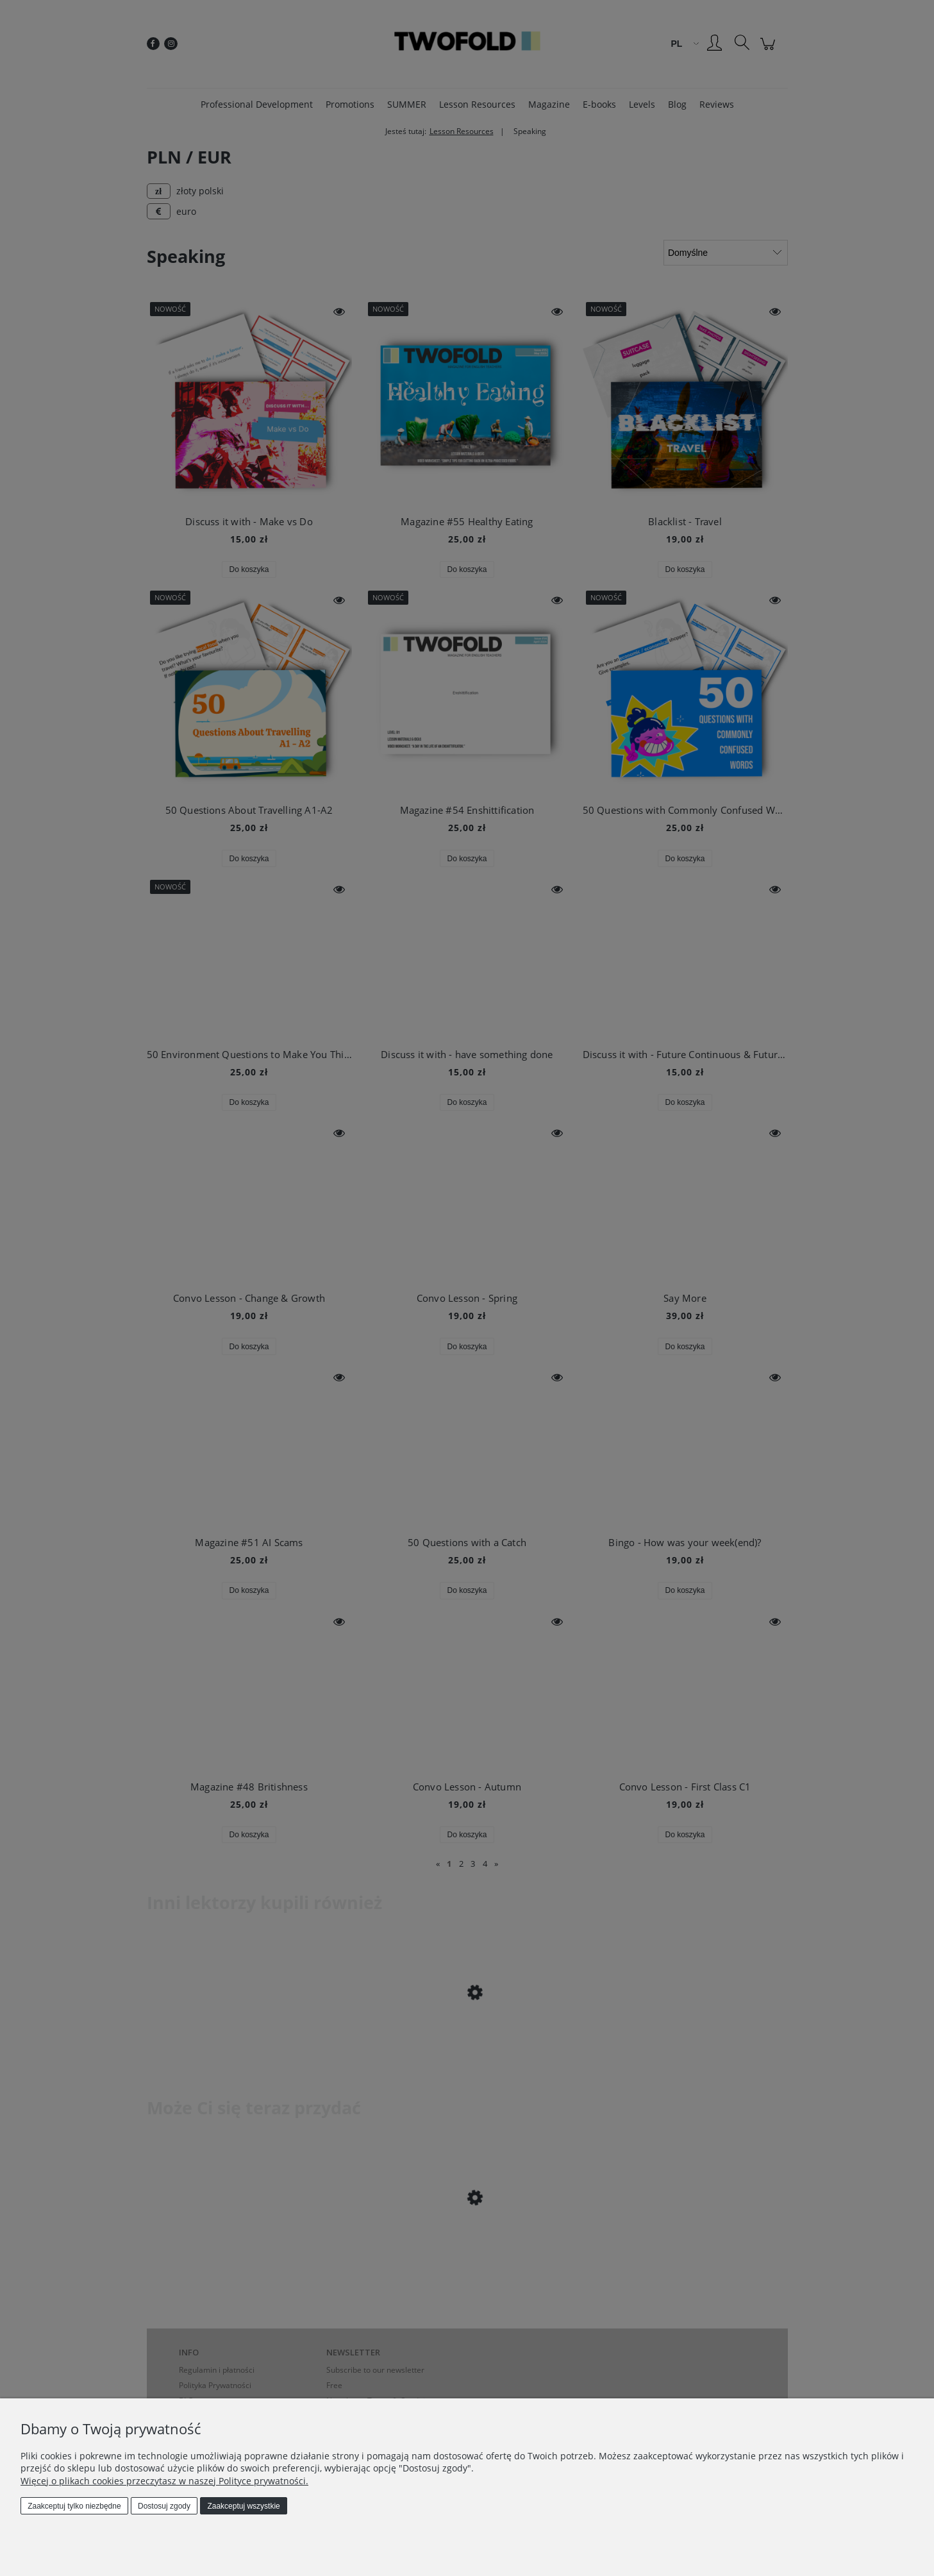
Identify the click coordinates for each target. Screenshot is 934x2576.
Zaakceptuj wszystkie (243, 2506)
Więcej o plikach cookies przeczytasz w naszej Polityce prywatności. (164, 2481)
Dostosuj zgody (164, 2506)
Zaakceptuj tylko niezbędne (74, 2506)
